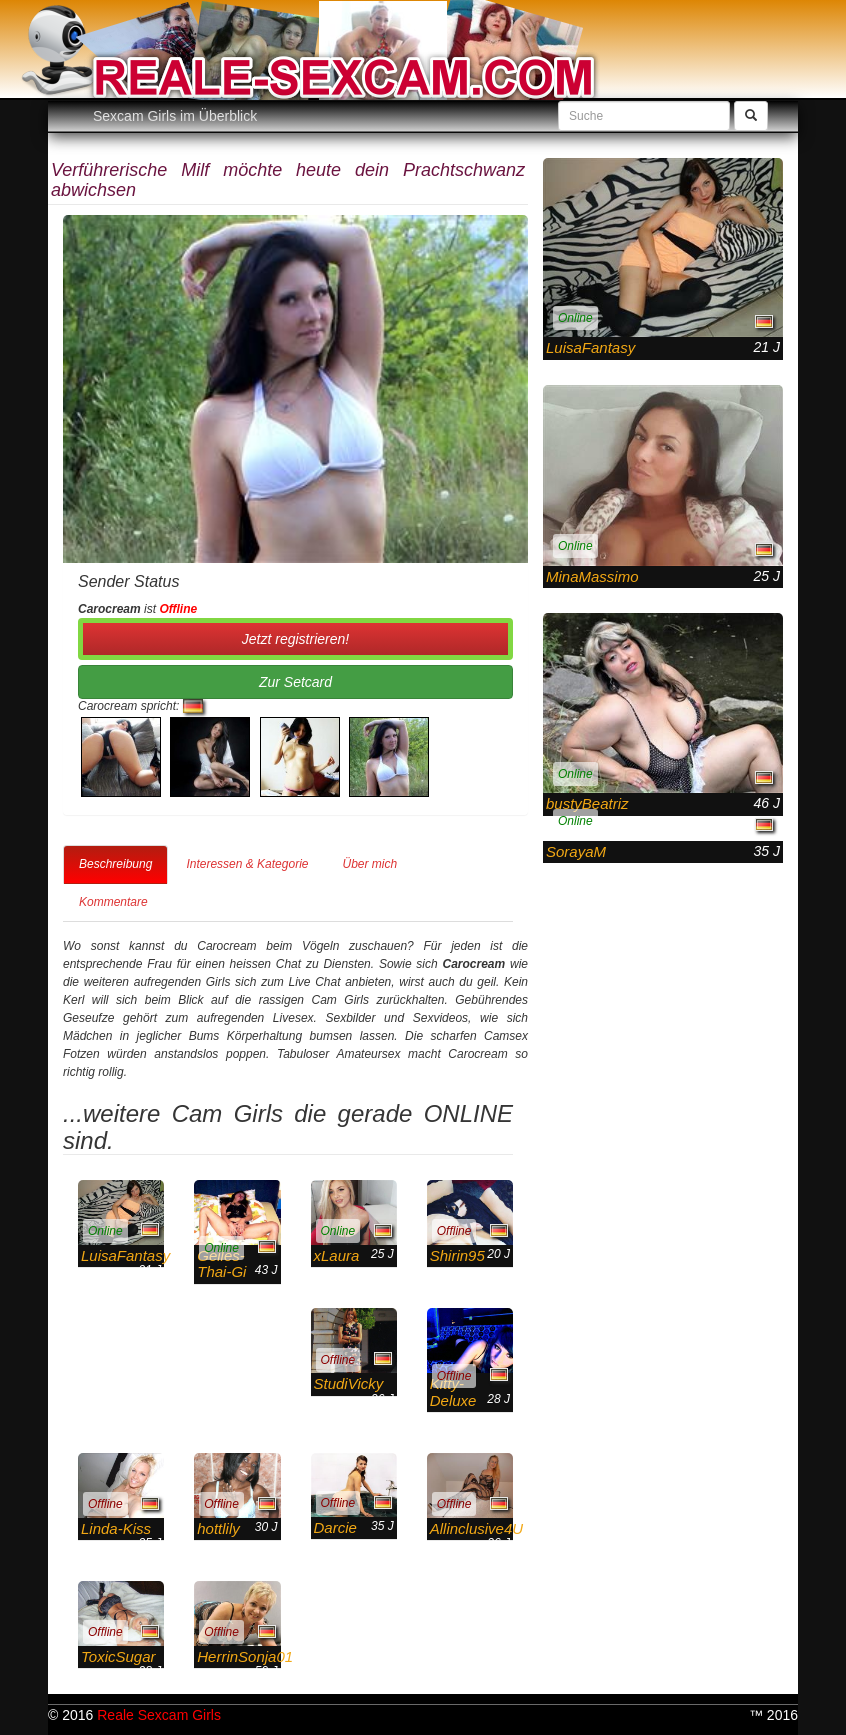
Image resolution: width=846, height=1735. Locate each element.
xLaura (337, 1255)
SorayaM (576, 851)
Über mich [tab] (369, 864)
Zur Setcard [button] (295, 682)
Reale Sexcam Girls (159, 1715)
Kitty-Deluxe (453, 1392)
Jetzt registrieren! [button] (295, 639)
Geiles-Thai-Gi (221, 1264)
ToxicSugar (118, 1656)
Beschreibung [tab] (115, 864)
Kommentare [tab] (113, 902)
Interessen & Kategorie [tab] (247, 864)
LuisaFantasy (125, 1255)
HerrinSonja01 (245, 1656)
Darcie (335, 1527)
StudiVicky (349, 1383)
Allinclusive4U (476, 1528)
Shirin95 (457, 1255)
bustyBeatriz (587, 803)
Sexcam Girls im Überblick (175, 116)
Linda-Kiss (116, 1528)
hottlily (218, 1528)
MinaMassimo (592, 576)
